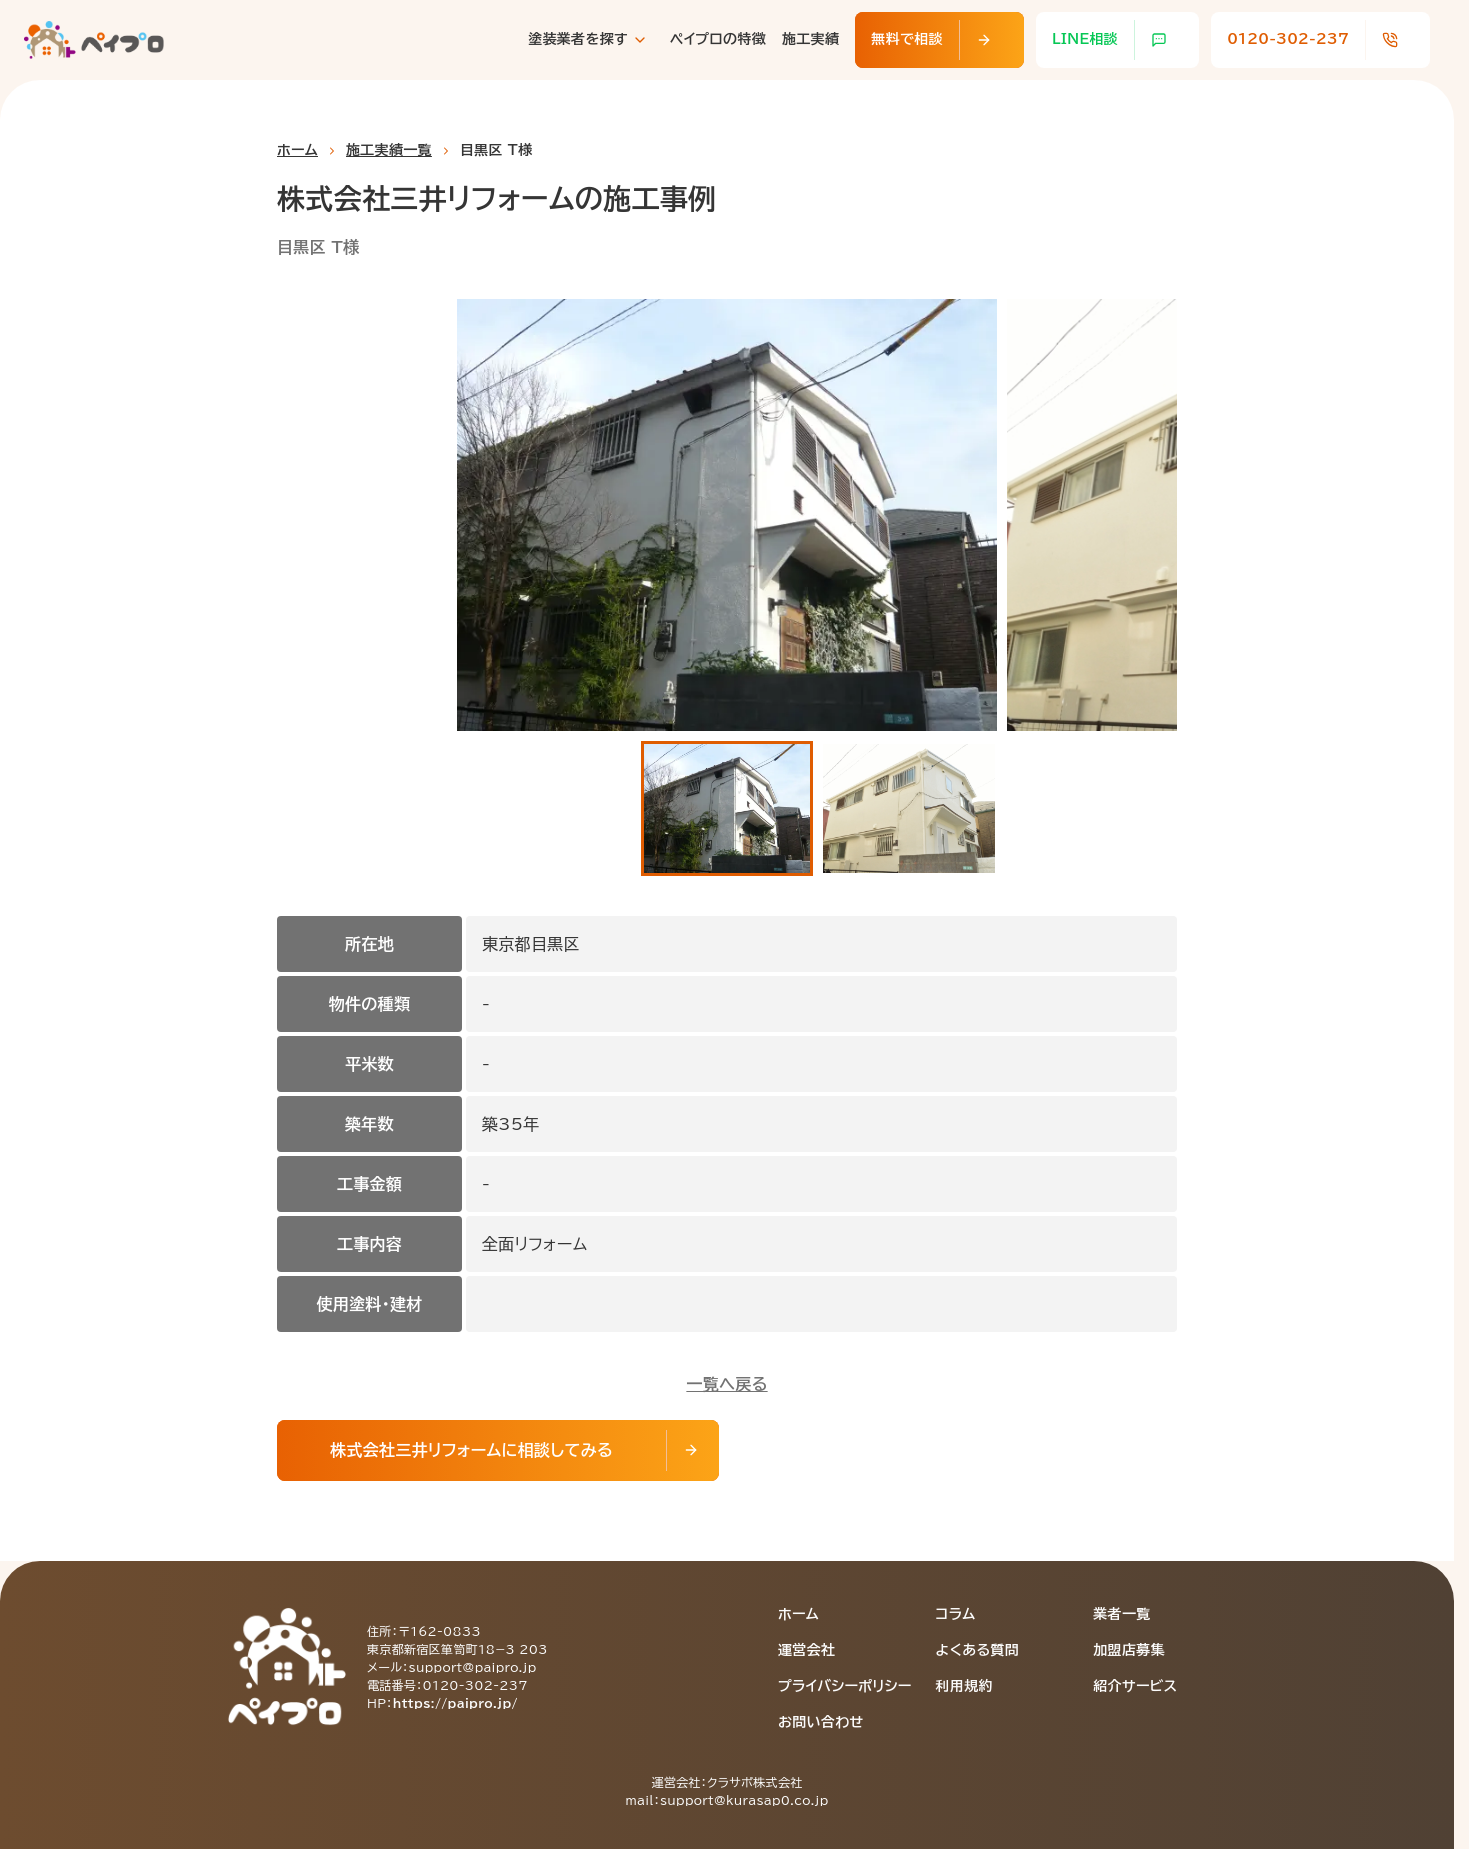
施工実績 (810, 39)
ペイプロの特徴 (718, 39)
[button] (727, 808)
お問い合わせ (821, 1722)
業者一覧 (1121, 1614)
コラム (956, 1614)
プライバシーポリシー (845, 1686)
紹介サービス (1135, 1686)
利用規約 (964, 1686)
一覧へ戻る (726, 1384)
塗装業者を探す (578, 39)
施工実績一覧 (389, 150)
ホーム (297, 150)
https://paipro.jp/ (455, 1703)
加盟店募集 (1129, 1650)
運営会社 (806, 1650)
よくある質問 (978, 1650)
